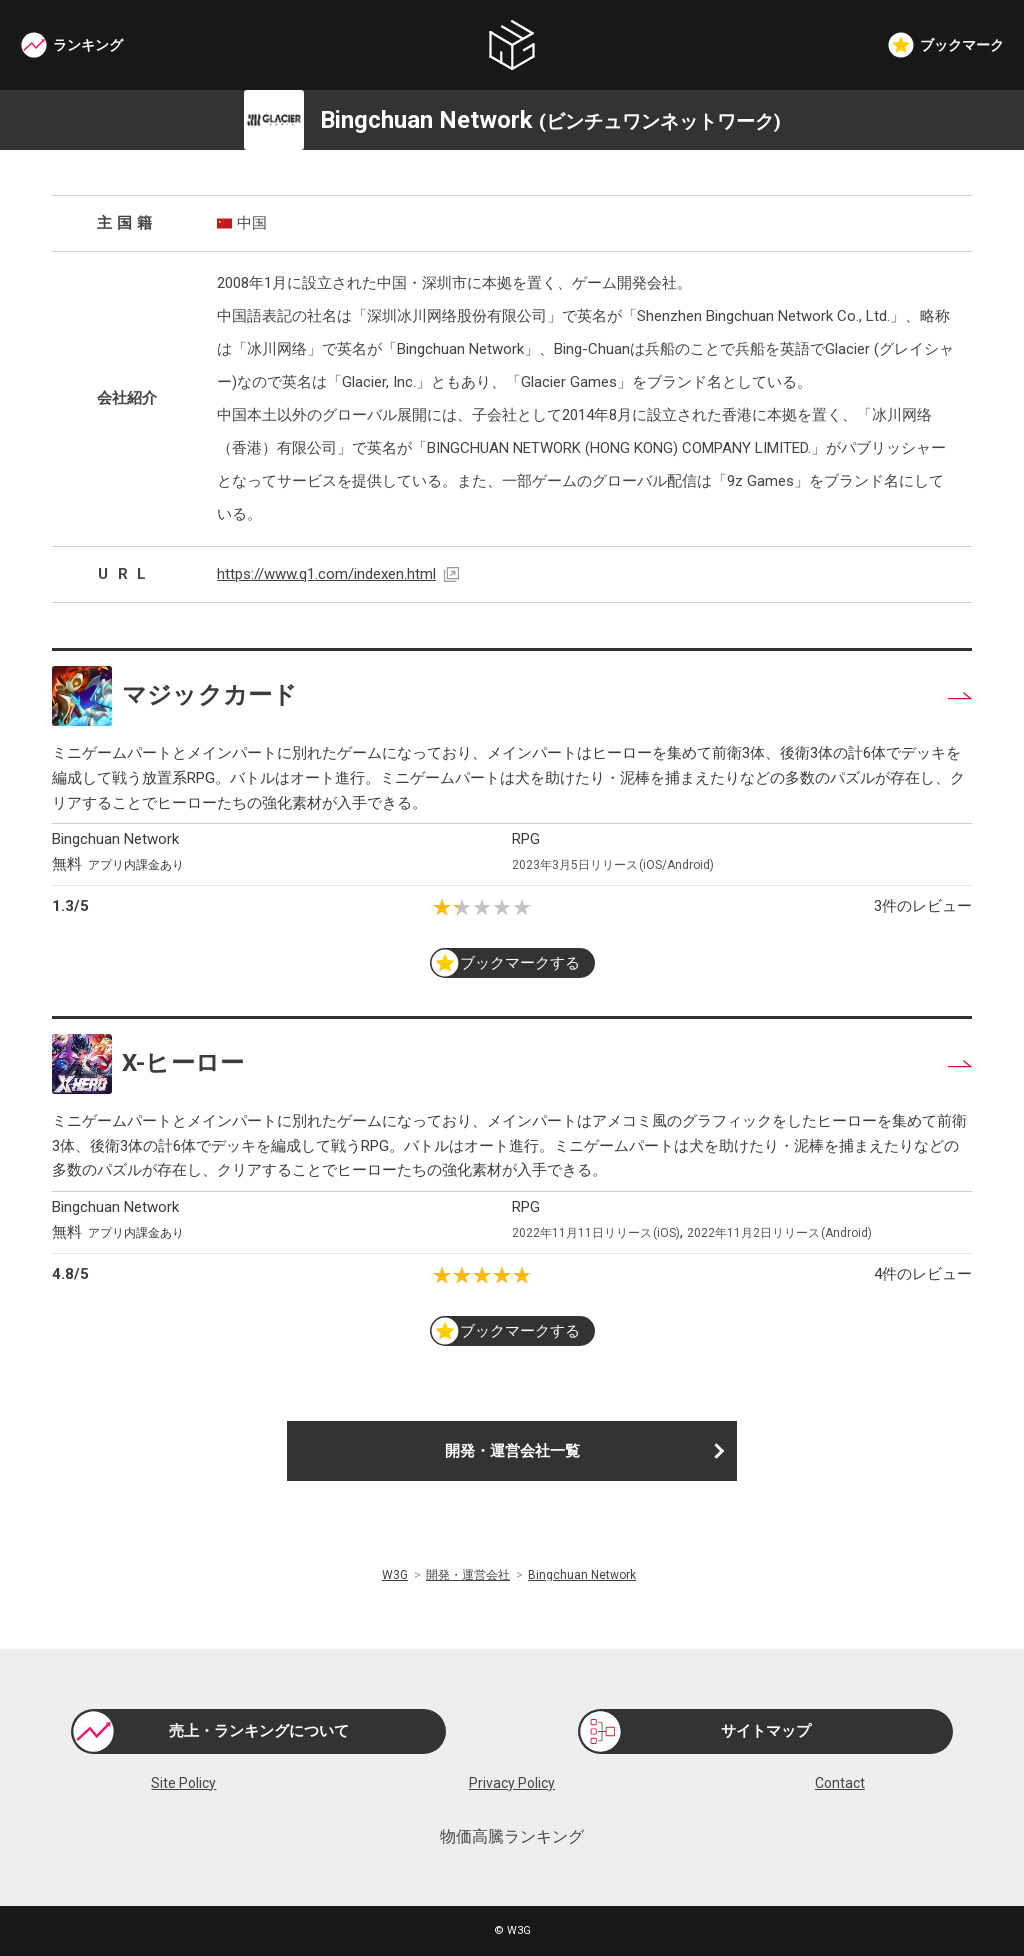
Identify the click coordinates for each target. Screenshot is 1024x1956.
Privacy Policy (512, 1783)
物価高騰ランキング (512, 1837)
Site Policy (183, 1783)
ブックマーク (962, 45)
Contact (840, 1783)
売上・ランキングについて (259, 1731)
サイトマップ (766, 1731)
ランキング (88, 45)
